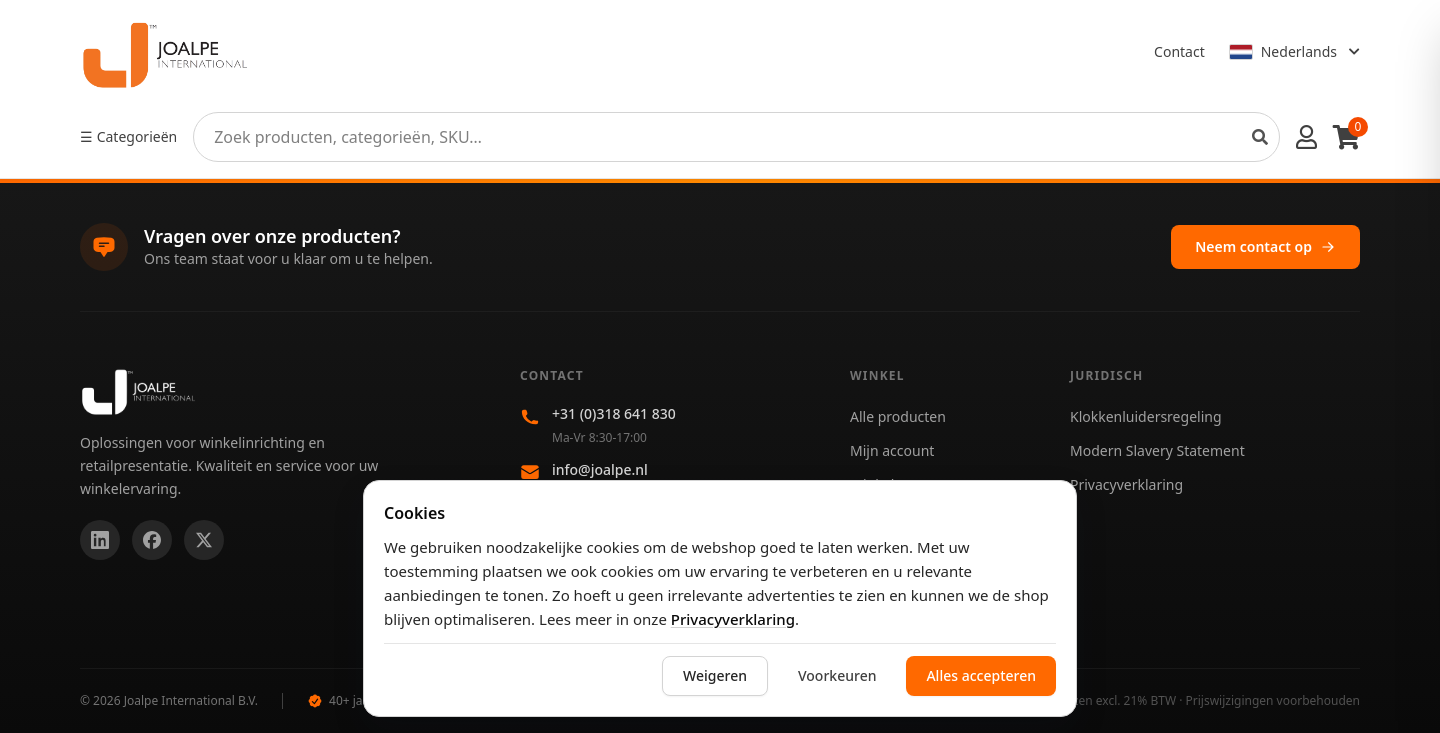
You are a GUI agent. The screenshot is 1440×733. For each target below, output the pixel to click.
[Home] (165, 52)
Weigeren (715, 675)
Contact (1179, 51)
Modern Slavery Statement (1157, 450)
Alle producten (898, 416)
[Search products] (1260, 137)
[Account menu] (1306, 137)
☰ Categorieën (128, 136)
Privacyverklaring (733, 619)
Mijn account (892, 450)
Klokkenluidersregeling (1146, 416)
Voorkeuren (837, 675)
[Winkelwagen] (1346, 137)
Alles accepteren (981, 675)
